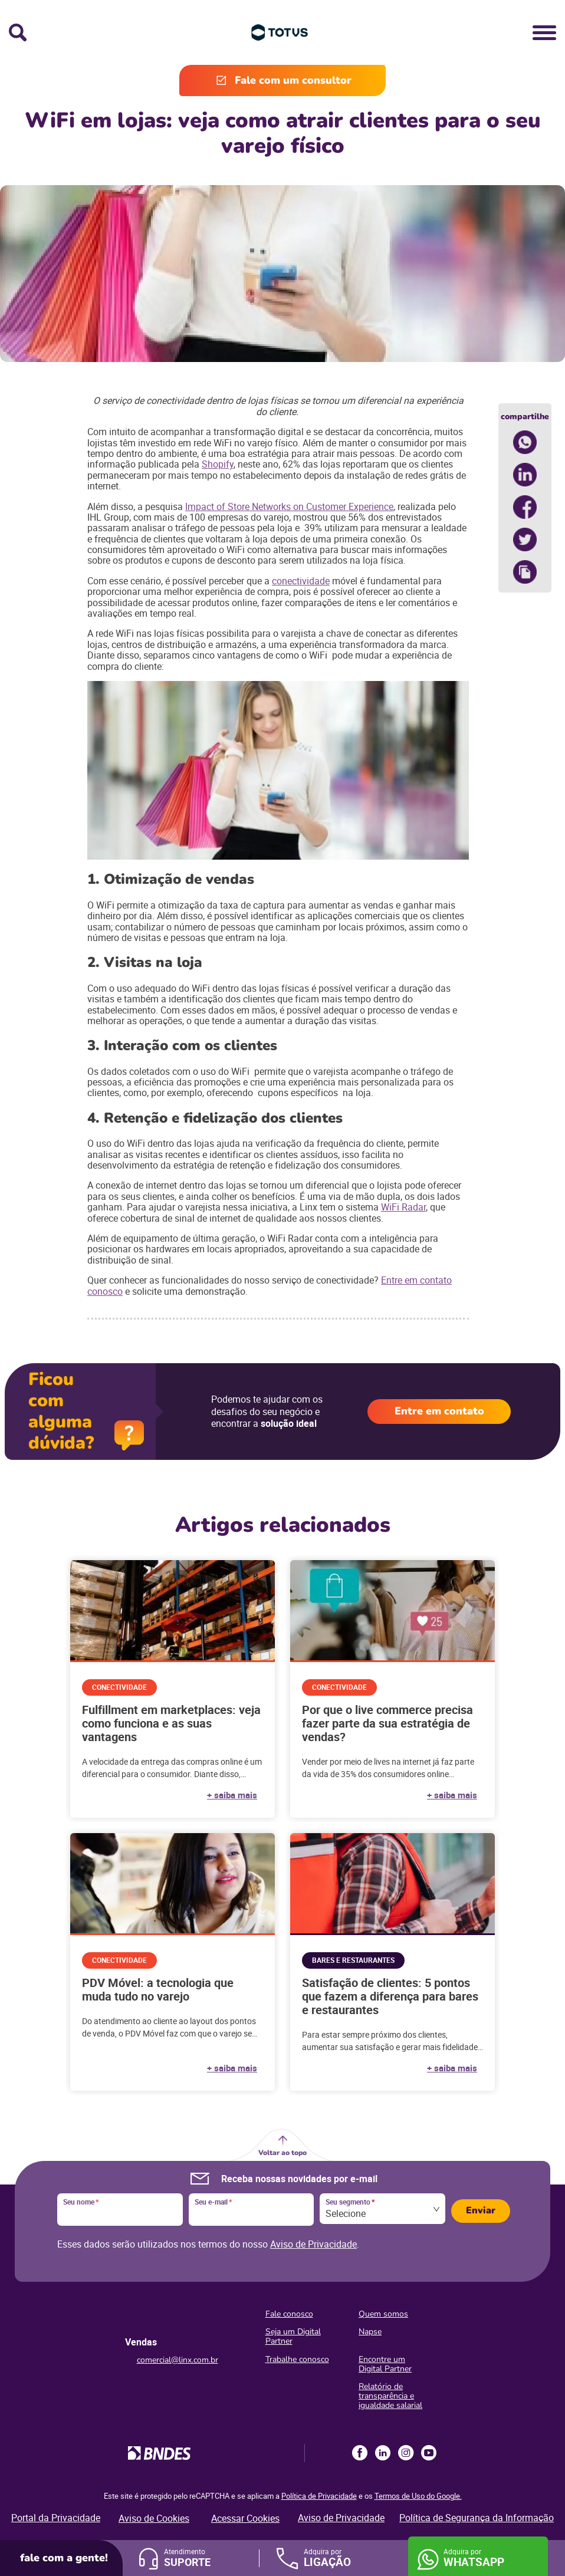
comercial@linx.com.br (177, 2360)
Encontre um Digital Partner (385, 2364)
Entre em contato (439, 1411)
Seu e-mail (213, 2202)
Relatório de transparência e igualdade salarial (390, 2396)
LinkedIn (383, 2453)
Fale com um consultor (293, 80)
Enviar (480, 2210)
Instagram (406, 2453)
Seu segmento (350, 2202)
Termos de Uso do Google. (418, 2496)
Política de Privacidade (319, 2496)
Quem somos (383, 2314)
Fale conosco (289, 2314)
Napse (370, 2331)
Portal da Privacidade (55, 2517)
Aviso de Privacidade (313, 2244)
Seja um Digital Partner (293, 2336)
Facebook (360, 2453)
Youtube (429, 2453)
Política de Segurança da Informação (476, 2517)
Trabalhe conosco (297, 2359)
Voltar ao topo (282, 2152)
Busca (18, 32)
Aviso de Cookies (154, 2518)
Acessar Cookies (245, 2518)
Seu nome (80, 2202)
